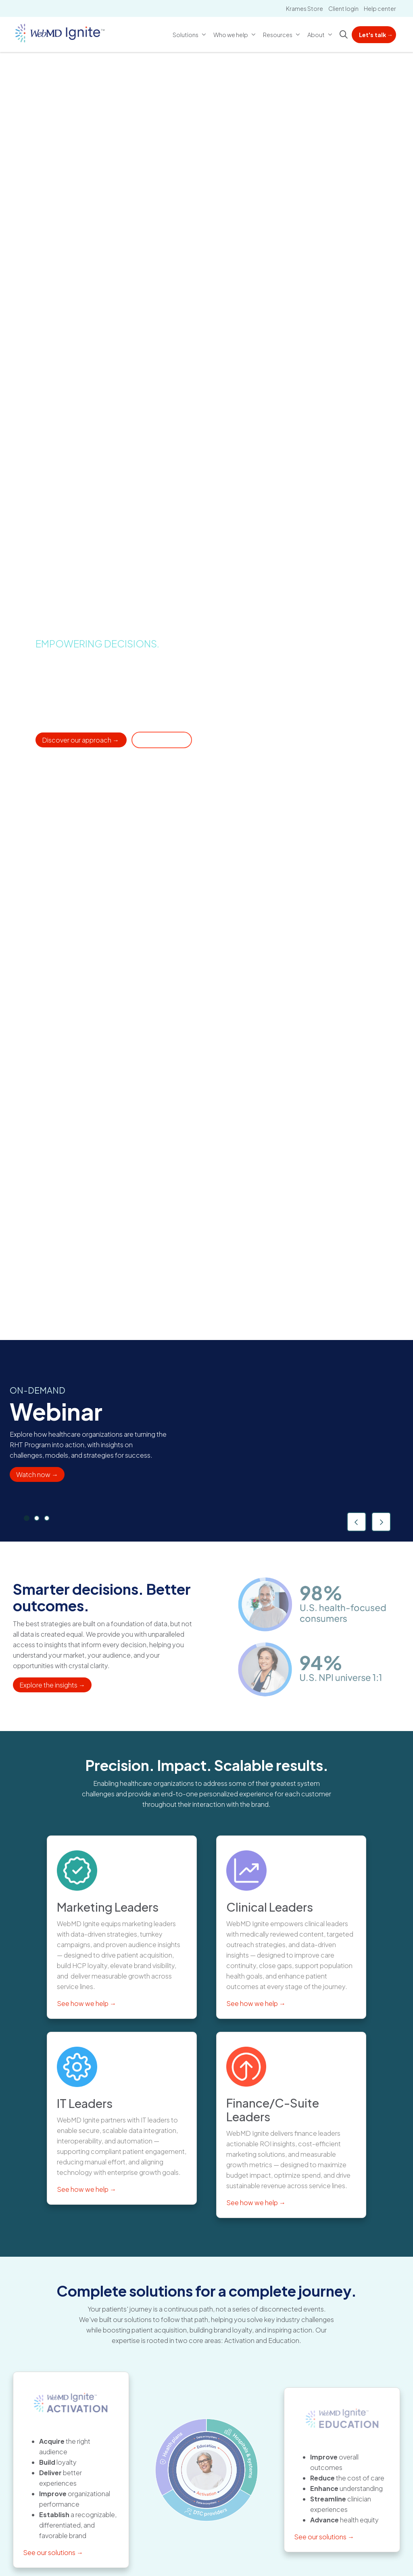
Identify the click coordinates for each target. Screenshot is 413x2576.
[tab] (26, 1518)
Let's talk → (376, 34)
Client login (343, 8)
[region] (206, 1441)
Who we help (232, 30)
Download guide (305, 1471)
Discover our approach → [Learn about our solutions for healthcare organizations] (81, 740)
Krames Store (304, 8)
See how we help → (86, 2003)
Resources (279, 30)
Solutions (186, 30)
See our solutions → (53, 2552)
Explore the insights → (52, 1685)
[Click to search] (344, 35)
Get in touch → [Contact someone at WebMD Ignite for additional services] (162, 740)
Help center (380, 8)
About (317, 30)
